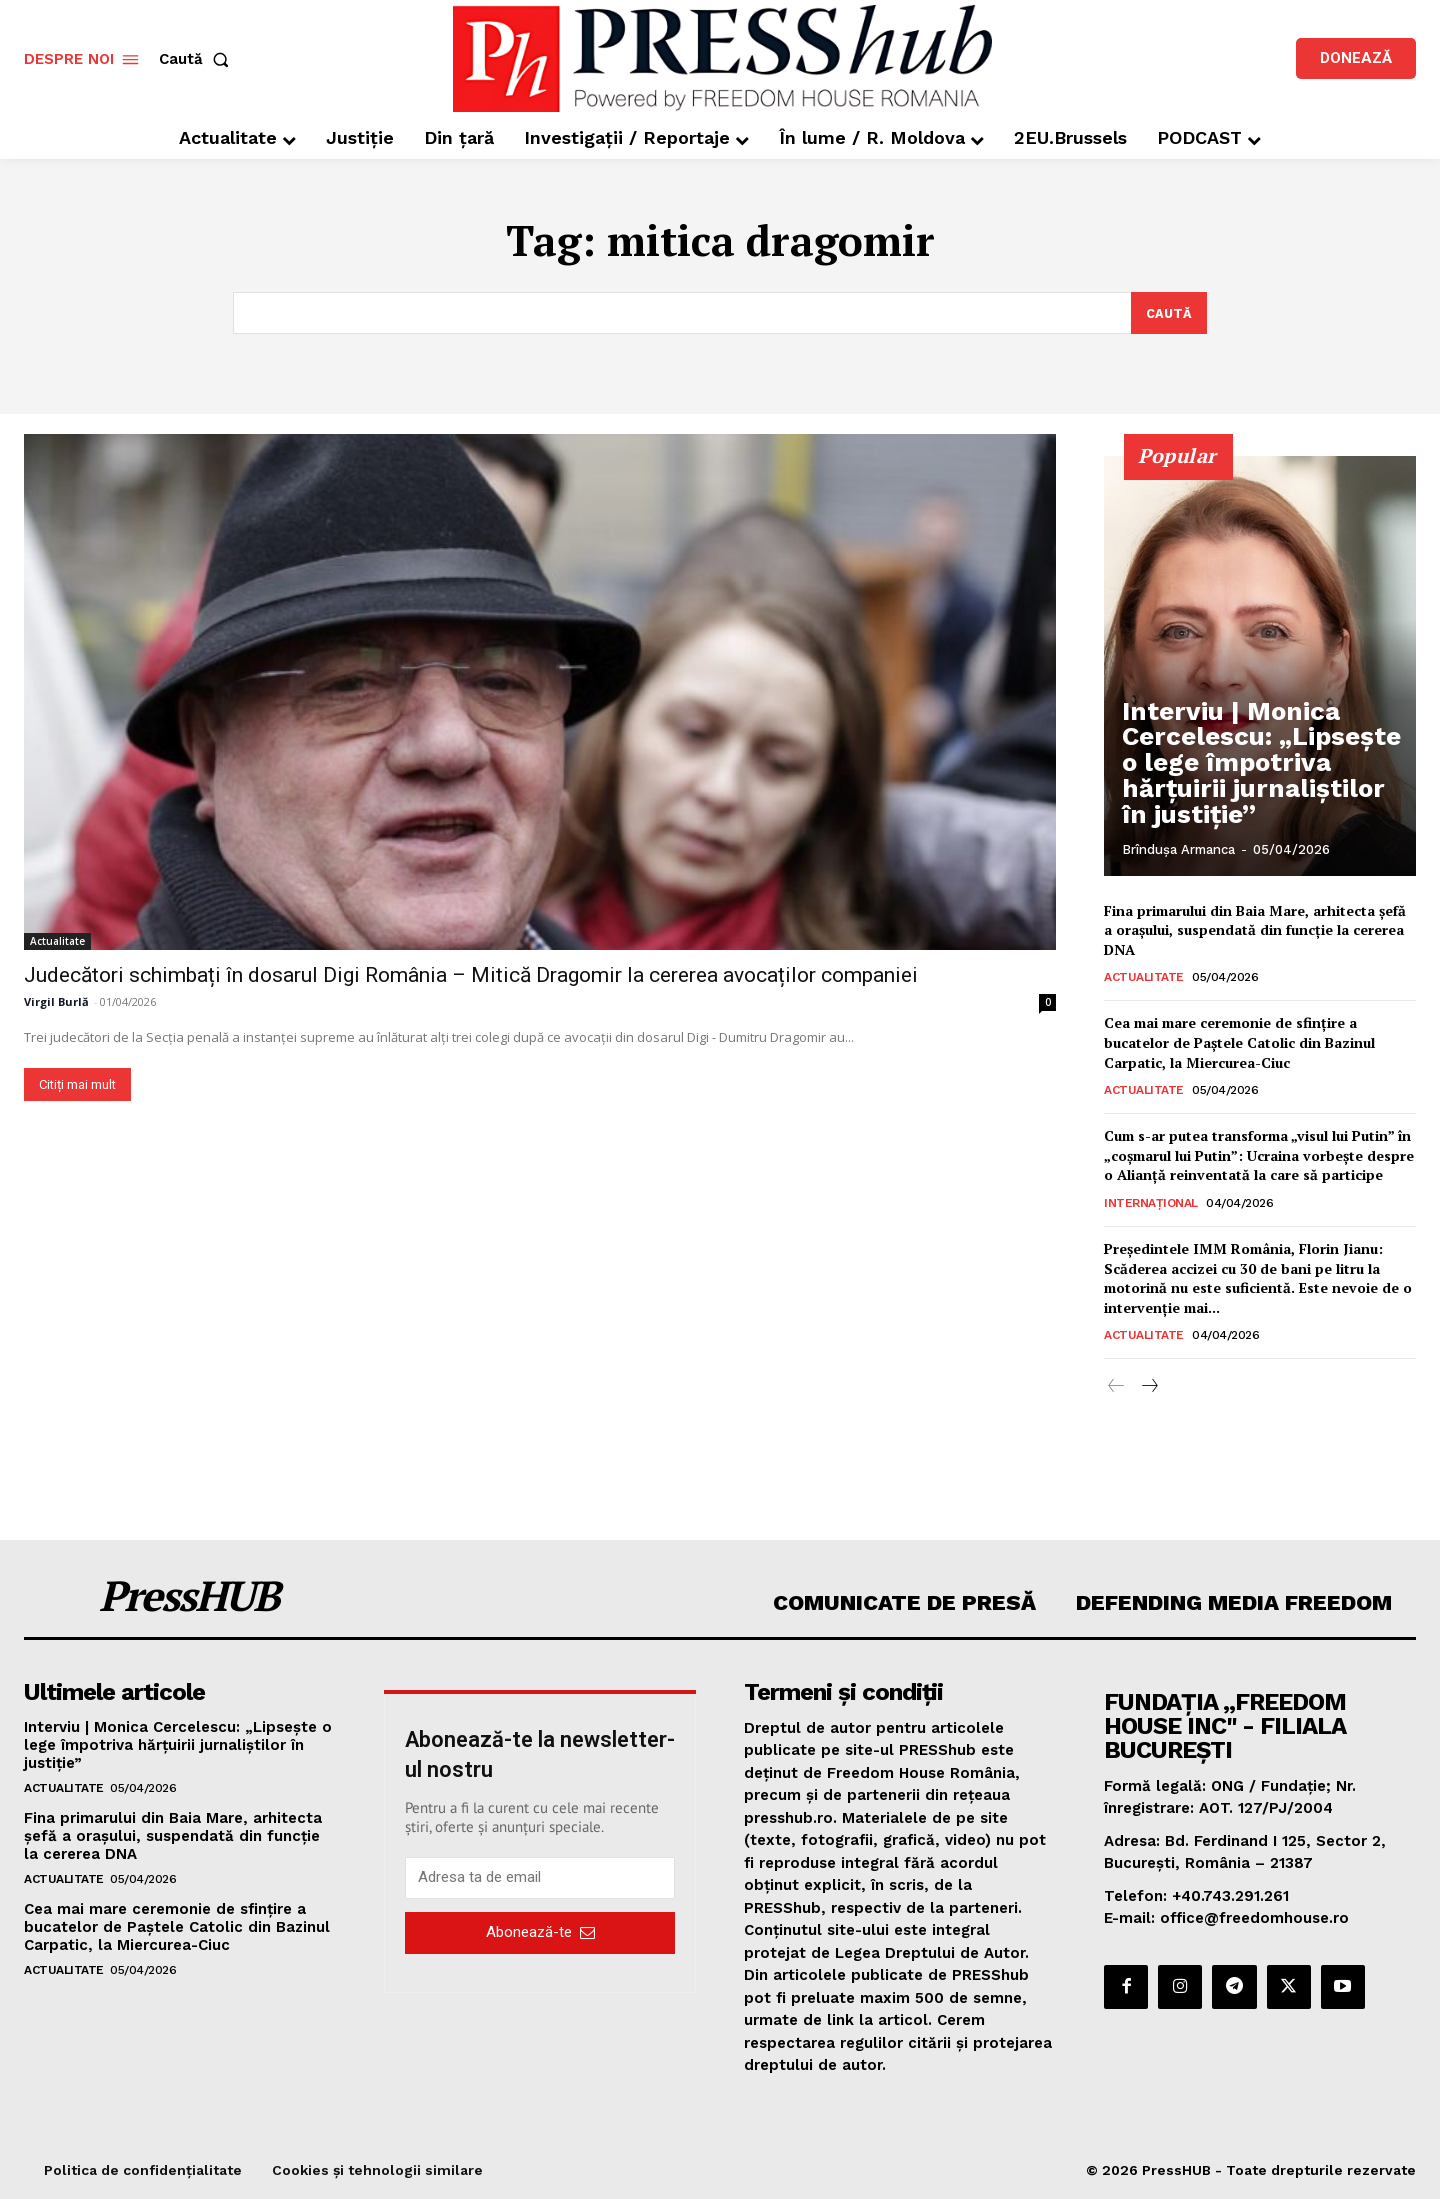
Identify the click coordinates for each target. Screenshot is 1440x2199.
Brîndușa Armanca (1178, 849)
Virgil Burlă (56, 1001)
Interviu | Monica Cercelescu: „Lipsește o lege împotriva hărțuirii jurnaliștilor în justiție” (1239, 788)
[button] (198, 59)
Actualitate (57, 941)
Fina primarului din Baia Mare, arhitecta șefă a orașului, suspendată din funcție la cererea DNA (1255, 930)
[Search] (1168, 313)
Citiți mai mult (77, 1084)
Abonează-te (540, 1933)
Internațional (1151, 1203)
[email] (540, 1878)
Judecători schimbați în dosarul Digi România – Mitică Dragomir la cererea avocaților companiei (471, 975)
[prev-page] (1116, 1388)
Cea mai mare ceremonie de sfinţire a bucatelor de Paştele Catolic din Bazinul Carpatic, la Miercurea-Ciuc (1239, 1043)
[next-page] (1148, 1388)
